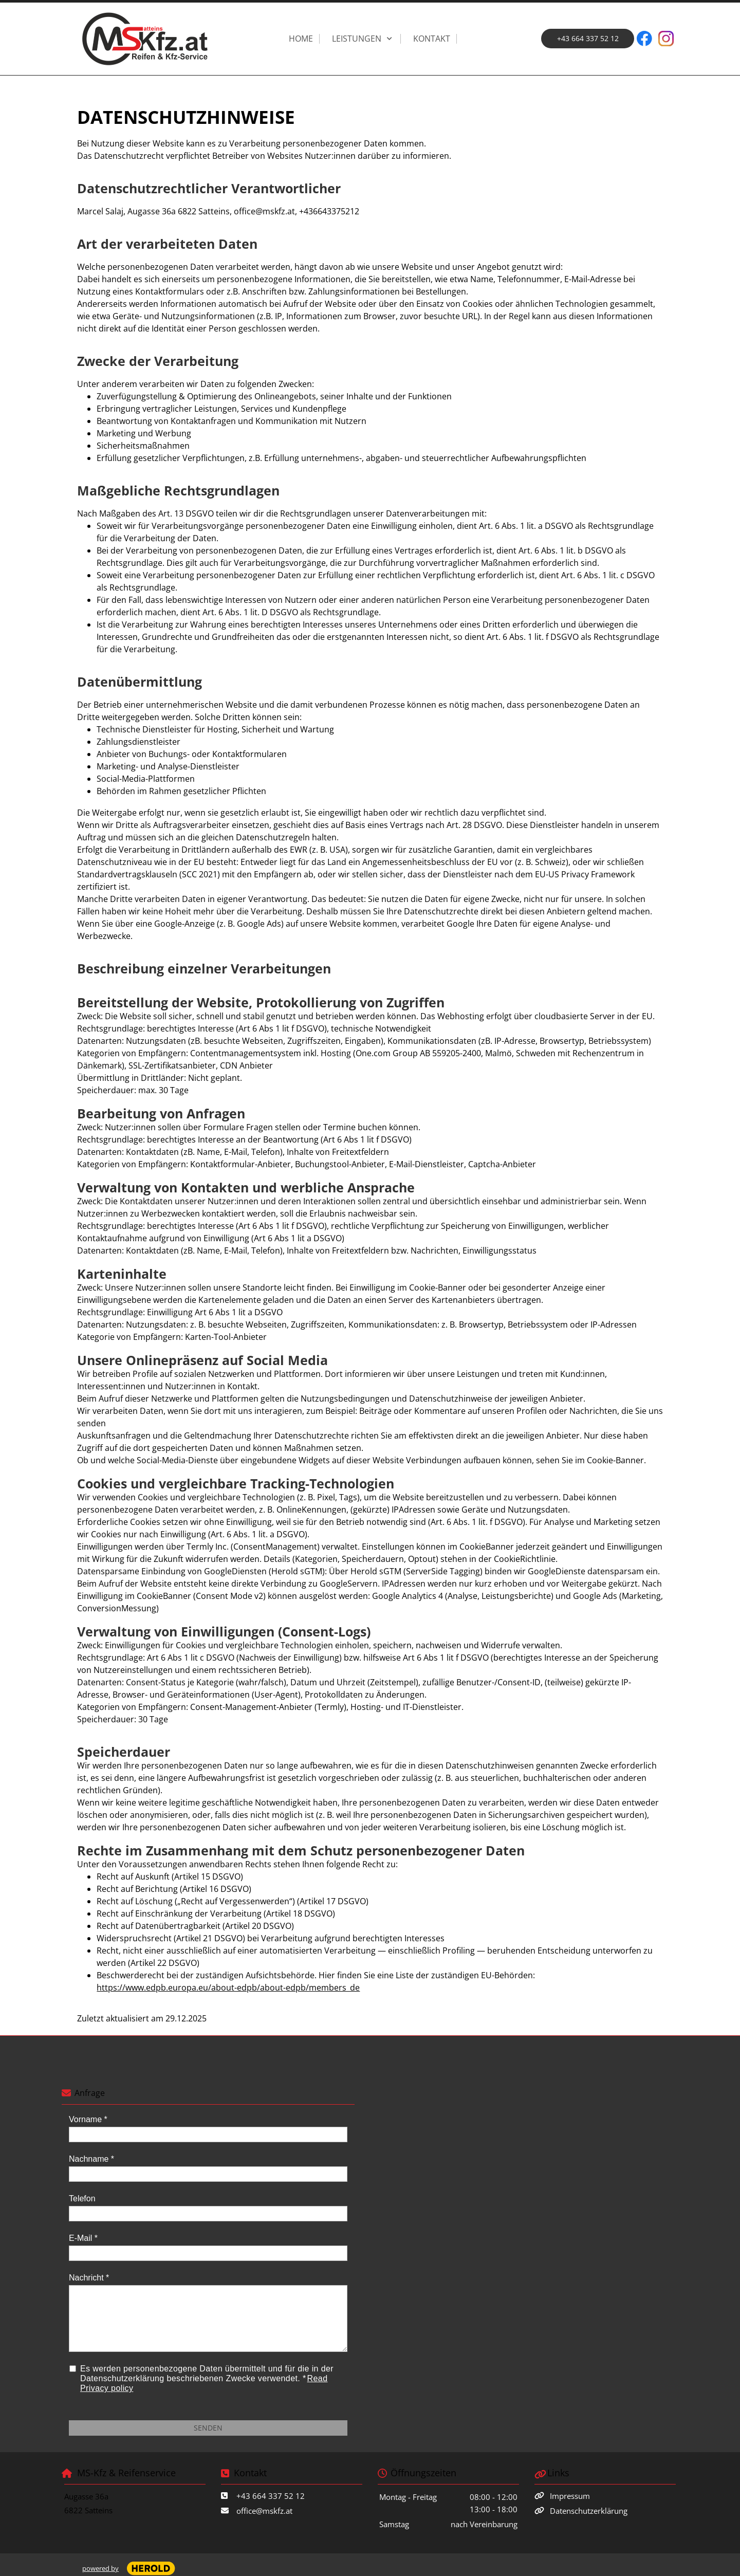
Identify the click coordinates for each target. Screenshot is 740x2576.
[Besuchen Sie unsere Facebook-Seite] (644, 38)
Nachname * (91, 2159)
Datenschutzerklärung (588, 2511)
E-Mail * (83, 2238)
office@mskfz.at (264, 2511)
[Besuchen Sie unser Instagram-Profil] (666, 38)
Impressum (570, 2496)
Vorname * (88, 2119)
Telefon (82, 2198)
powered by (100, 2568)
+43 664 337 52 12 (270, 2496)
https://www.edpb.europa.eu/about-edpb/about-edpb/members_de (228, 1987)
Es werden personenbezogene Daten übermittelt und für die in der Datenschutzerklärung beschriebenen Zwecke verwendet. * (207, 2378)
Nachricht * (89, 2277)
